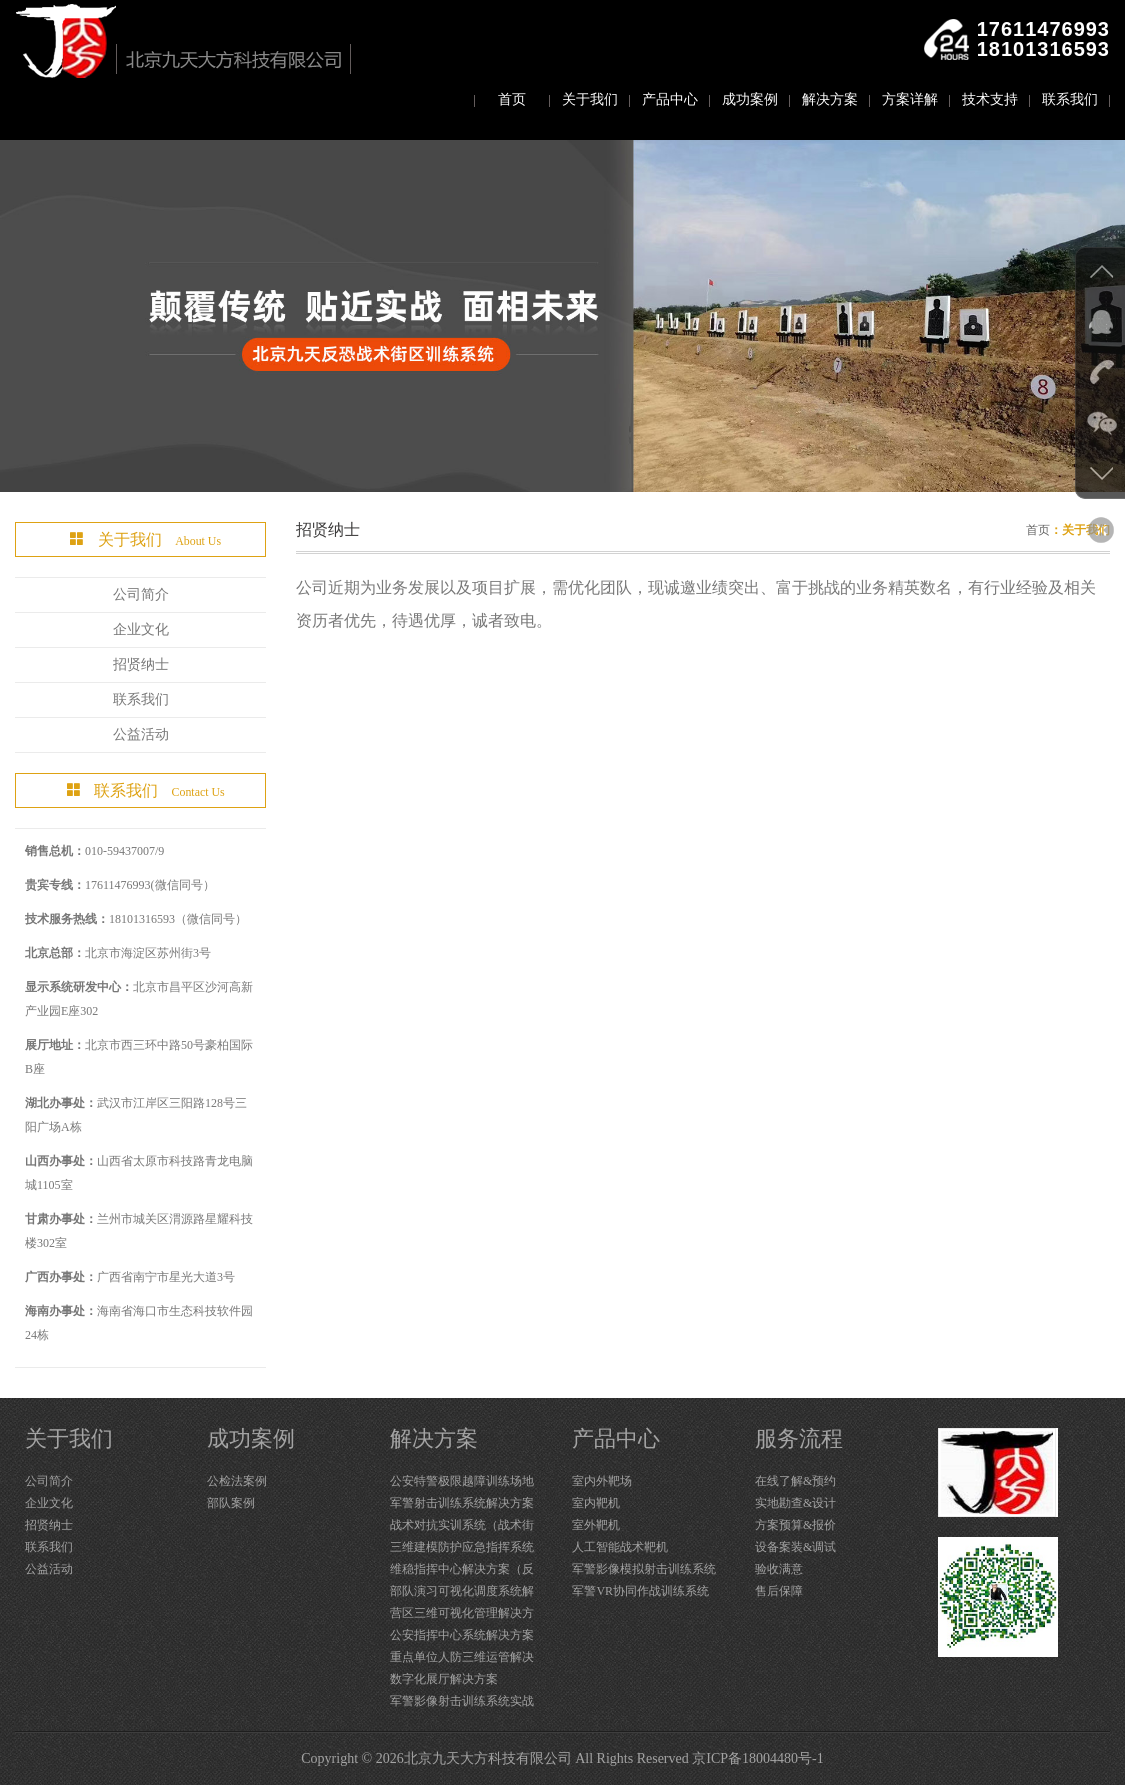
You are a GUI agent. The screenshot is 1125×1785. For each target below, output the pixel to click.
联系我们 (1070, 99)
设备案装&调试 (795, 1547)
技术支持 (990, 99)
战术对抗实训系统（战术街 (462, 1525)
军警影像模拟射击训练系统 (644, 1569)
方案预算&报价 (795, 1525)
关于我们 (590, 99)
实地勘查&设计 (795, 1503)
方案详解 (910, 99)
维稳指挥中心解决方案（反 (462, 1569)
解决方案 (830, 99)
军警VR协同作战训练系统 (640, 1591)
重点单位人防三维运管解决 (462, 1657)
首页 (512, 99)
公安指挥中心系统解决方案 (462, 1635)
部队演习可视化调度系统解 (462, 1591)
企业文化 (141, 629)
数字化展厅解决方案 (444, 1679)
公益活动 (141, 734)
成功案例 (750, 99)
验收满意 (779, 1569)
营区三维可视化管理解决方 (462, 1613)
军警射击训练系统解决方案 (462, 1503)
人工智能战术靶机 (620, 1547)
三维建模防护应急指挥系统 (462, 1547)
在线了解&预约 (795, 1481)
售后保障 (779, 1591)
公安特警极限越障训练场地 (462, 1481)
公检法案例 (237, 1481)
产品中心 (670, 99)
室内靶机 (596, 1503)
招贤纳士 (141, 664)
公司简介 (141, 594)
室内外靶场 (602, 1481)
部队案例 (231, 1503)
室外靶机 (596, 1525)
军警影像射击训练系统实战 (462, 1701)
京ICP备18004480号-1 (757, 1758)
